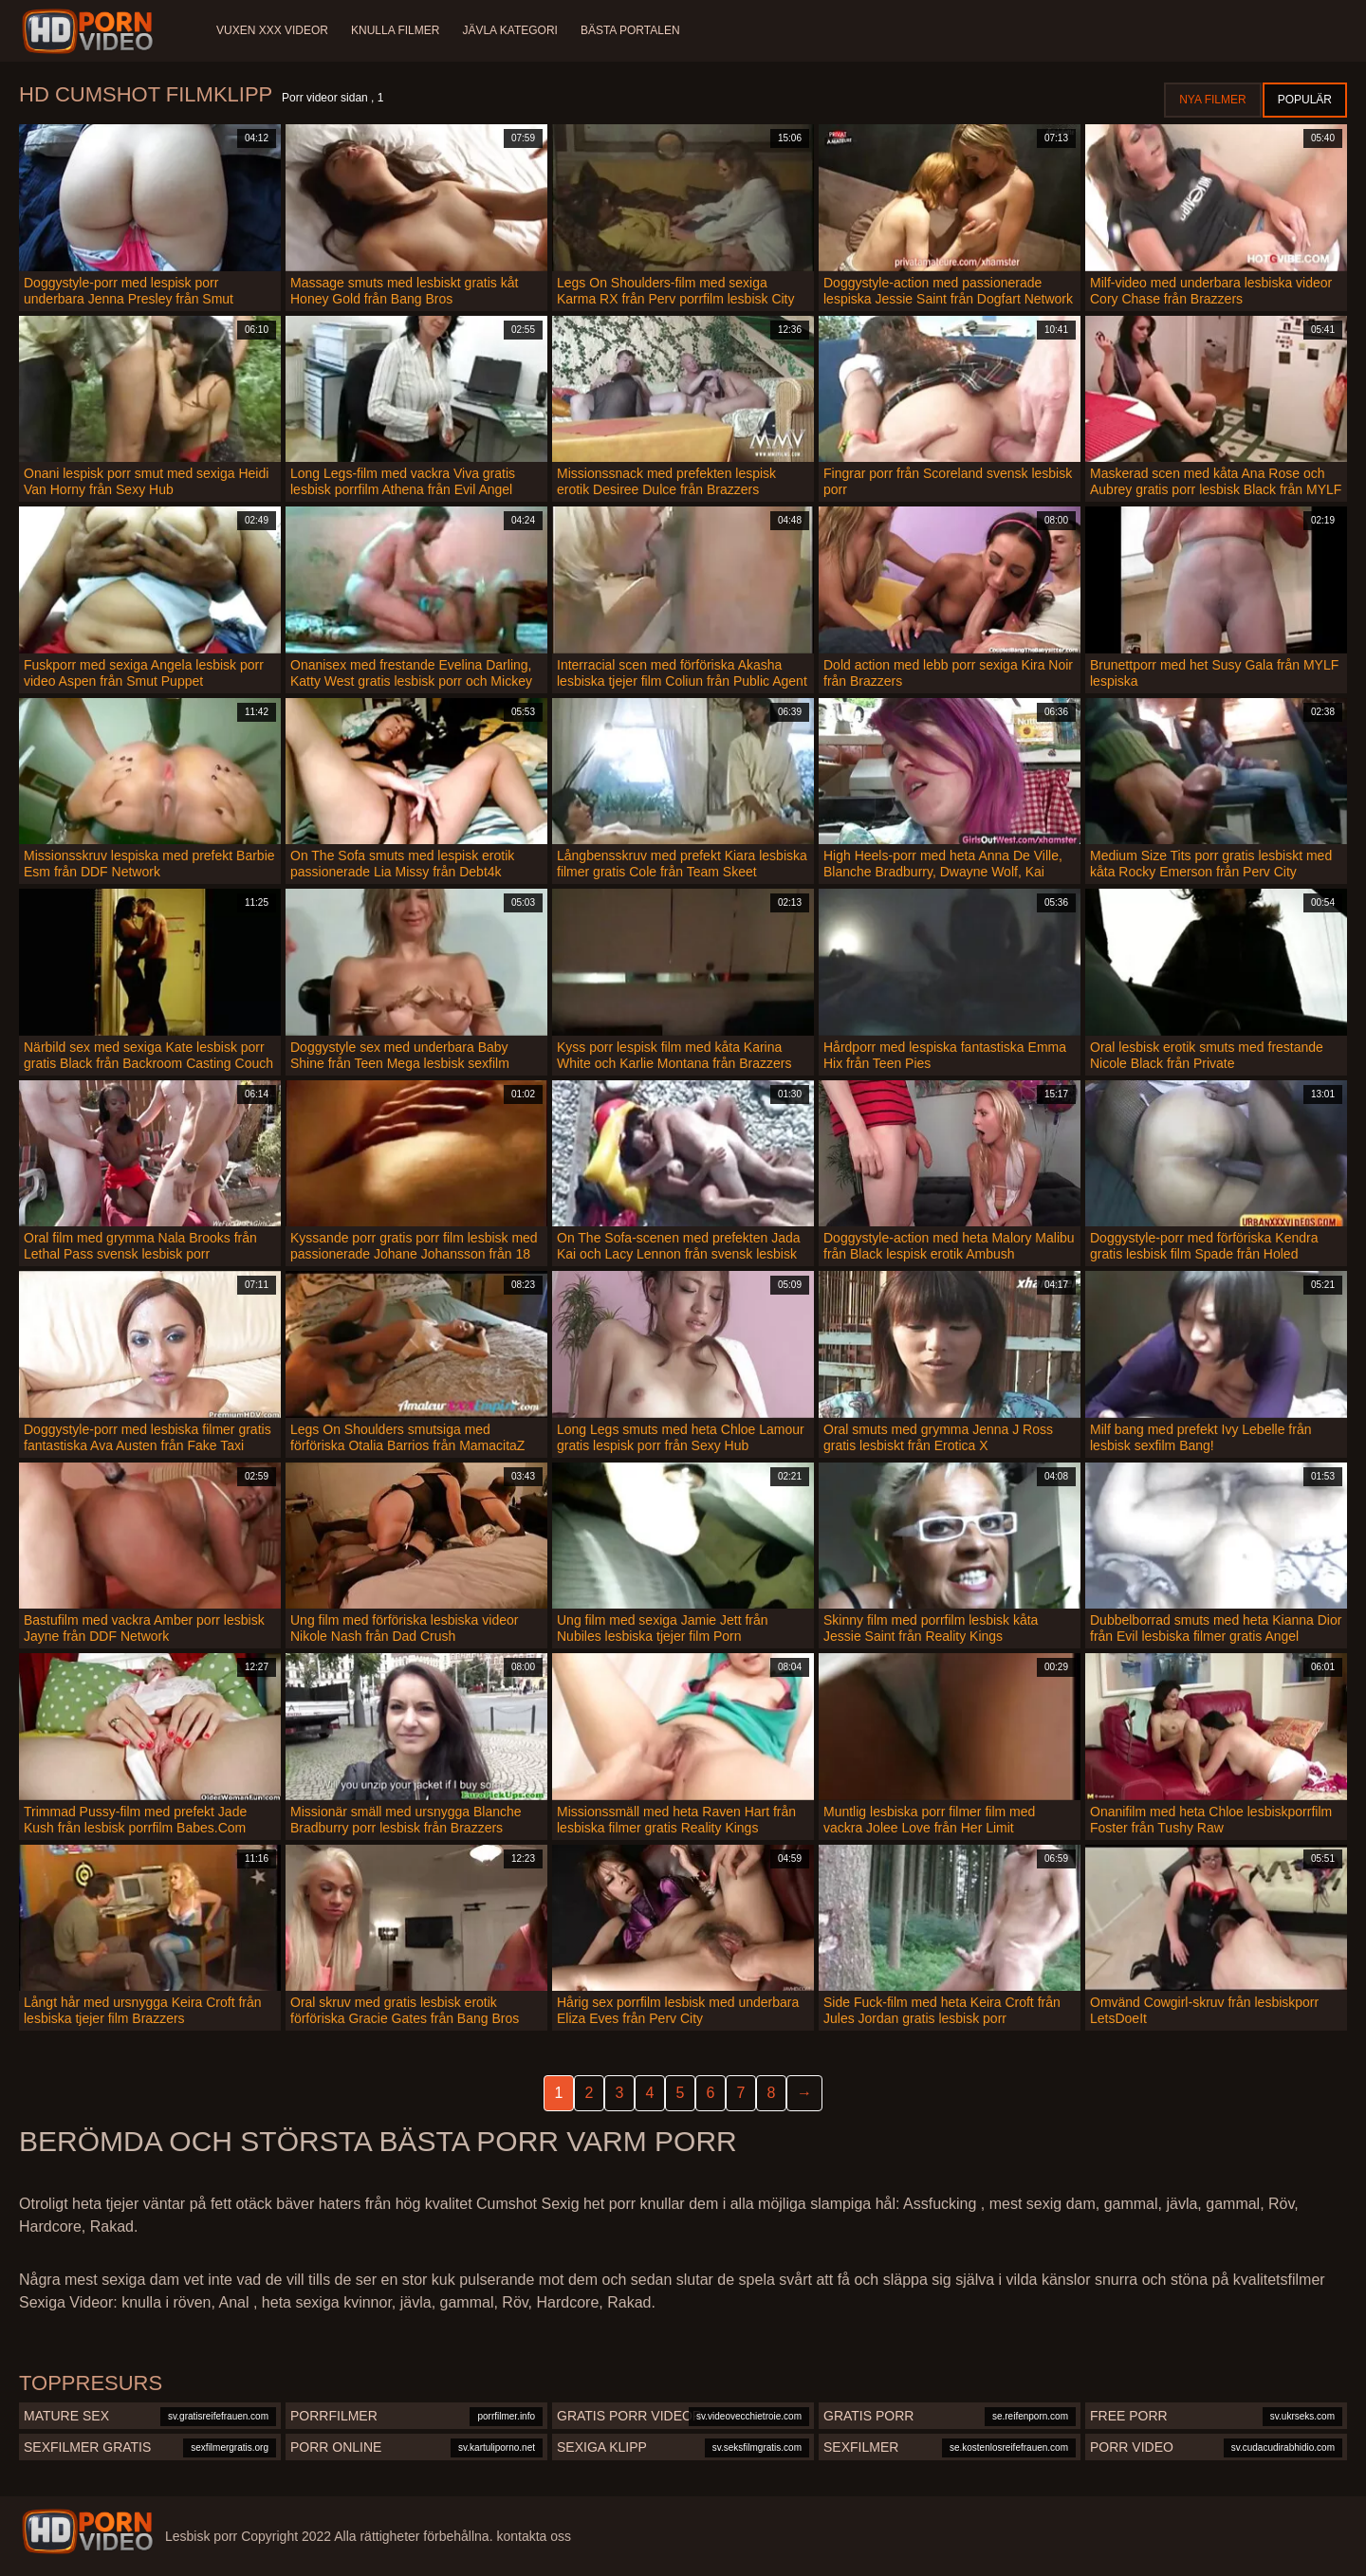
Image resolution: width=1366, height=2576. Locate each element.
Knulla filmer (395, 30)
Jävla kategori (509, 30)
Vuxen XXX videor (272, 30)
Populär (1305, 99)
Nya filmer (1212, 99)
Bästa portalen (630, 30)
